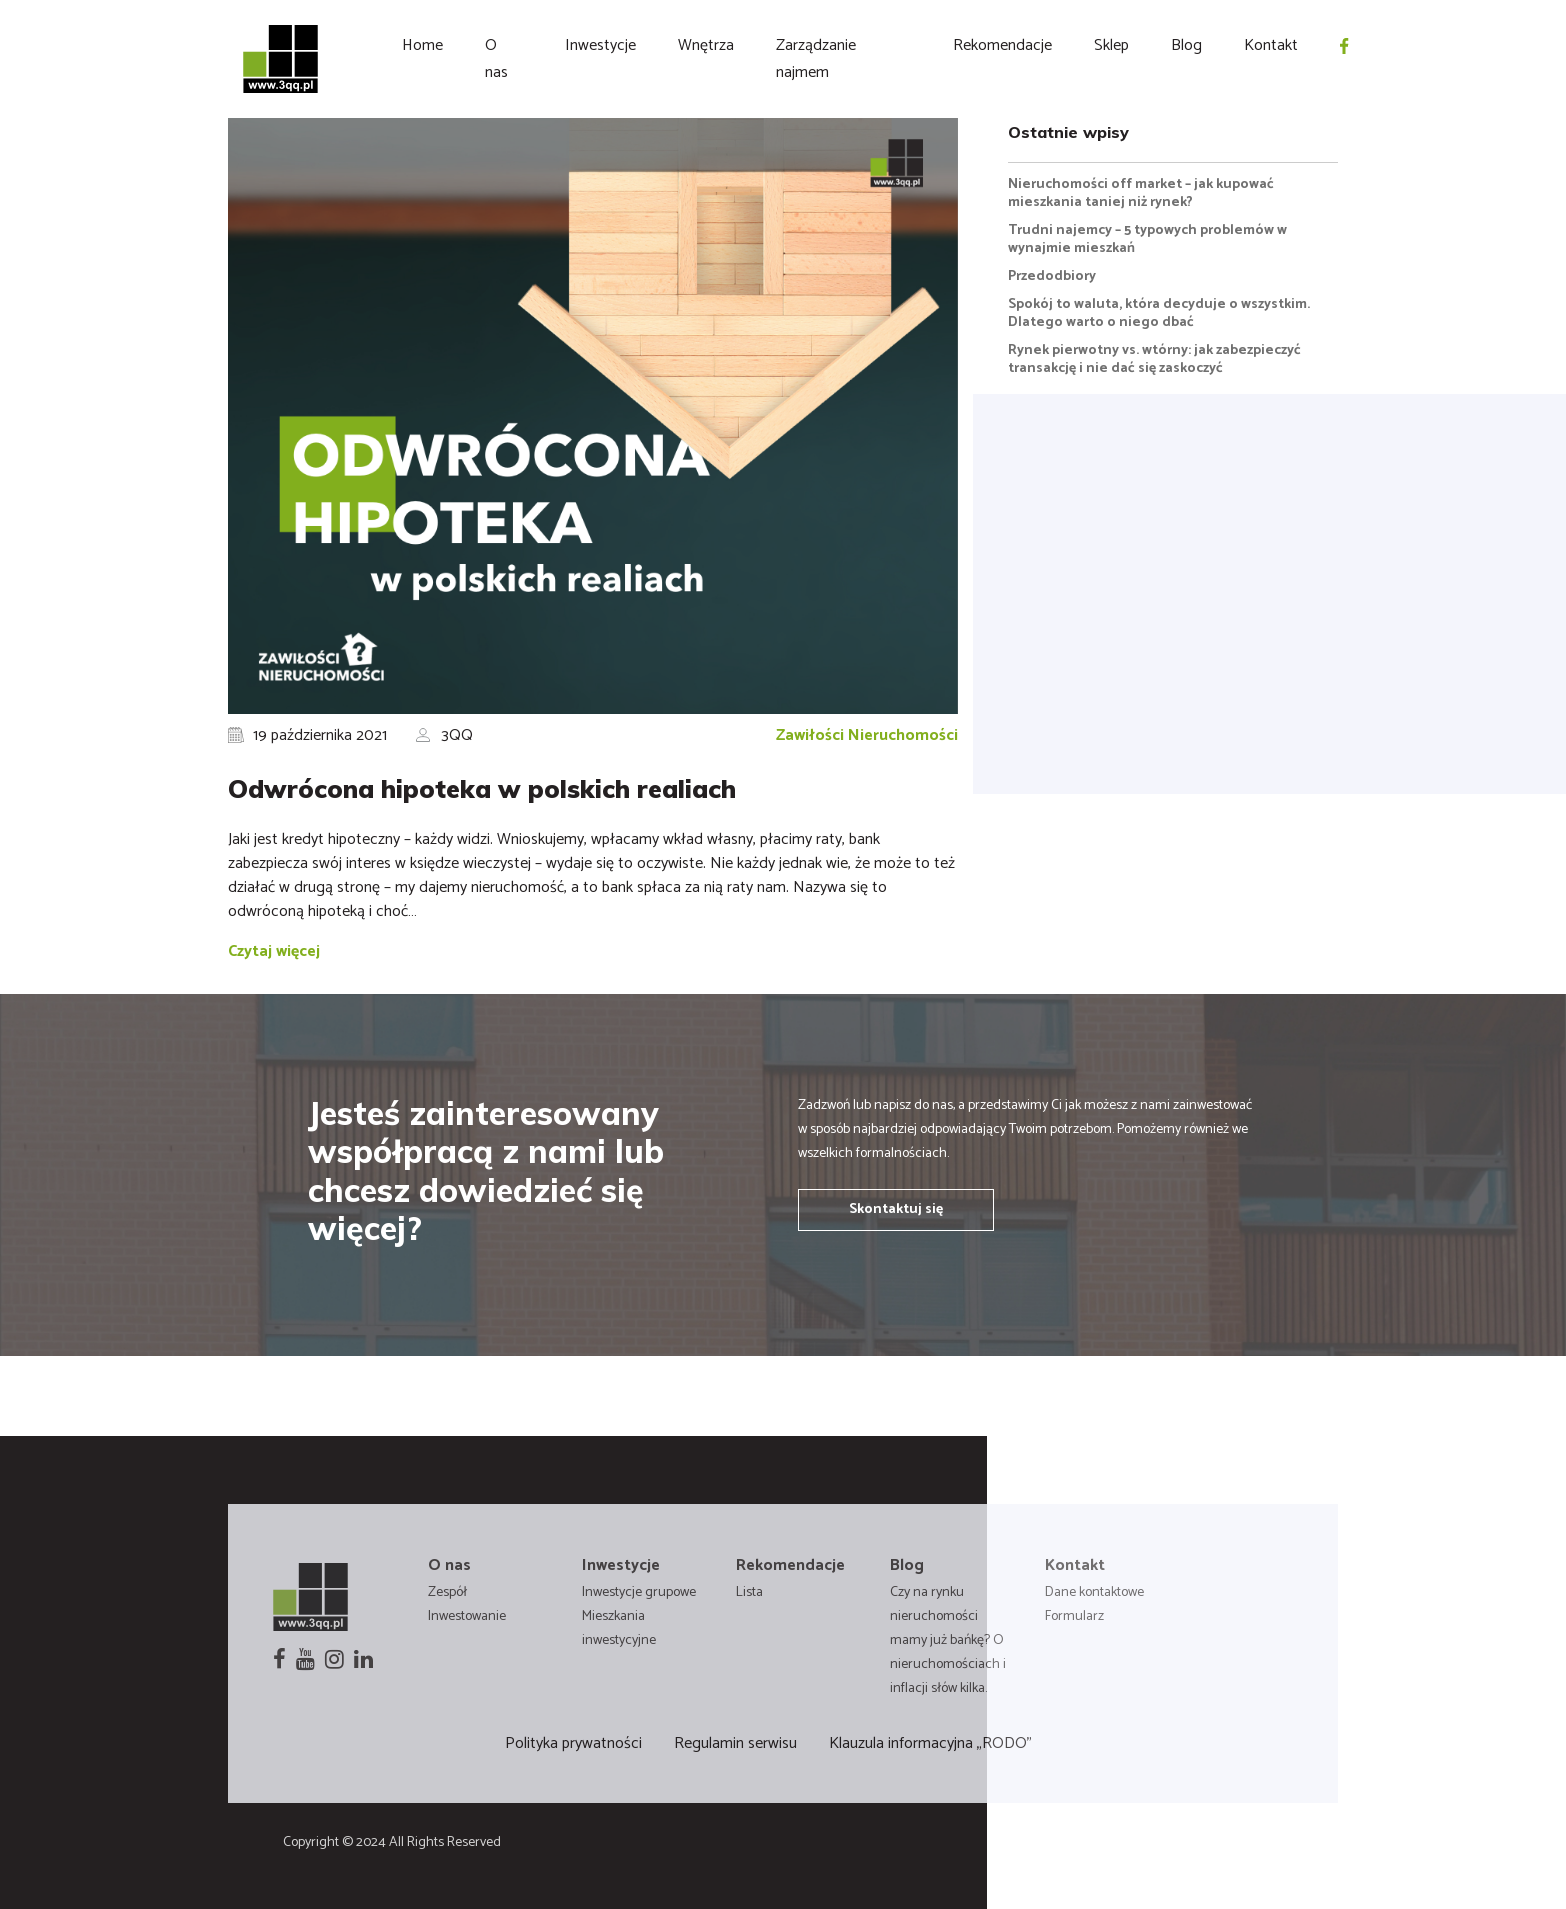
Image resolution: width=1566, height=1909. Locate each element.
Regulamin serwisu (735, 1743)
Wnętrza (706, 45)
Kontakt (1271, 45)
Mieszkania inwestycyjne (619, 1628)
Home (422, 45)
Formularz (1074, 1616)
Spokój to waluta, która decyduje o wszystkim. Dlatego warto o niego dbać (1159, 313)
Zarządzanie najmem (816, 59)
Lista (749, 1592)
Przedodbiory (1052, 276)
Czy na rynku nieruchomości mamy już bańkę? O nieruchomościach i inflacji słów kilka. (948, 1640)
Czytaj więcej (274, 951)
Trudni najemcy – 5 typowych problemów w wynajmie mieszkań (1147, 239)
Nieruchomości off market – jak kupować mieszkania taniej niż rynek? (1141, 193)
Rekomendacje (1002, 45)
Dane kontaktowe (1094, 1592)
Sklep (1111, 45)
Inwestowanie (467, 1616)
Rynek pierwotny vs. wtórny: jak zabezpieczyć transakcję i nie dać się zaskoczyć (1154, 359)
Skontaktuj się (896, 1209)
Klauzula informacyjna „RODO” (930, 1743)
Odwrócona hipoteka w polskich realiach (482, 788)
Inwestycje (600, 45)
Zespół (447, 1592)
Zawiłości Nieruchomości (867, 735)
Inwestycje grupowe (639, 1592)
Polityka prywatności (573, 1743)
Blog (1186, 45)
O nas (496, 59)
